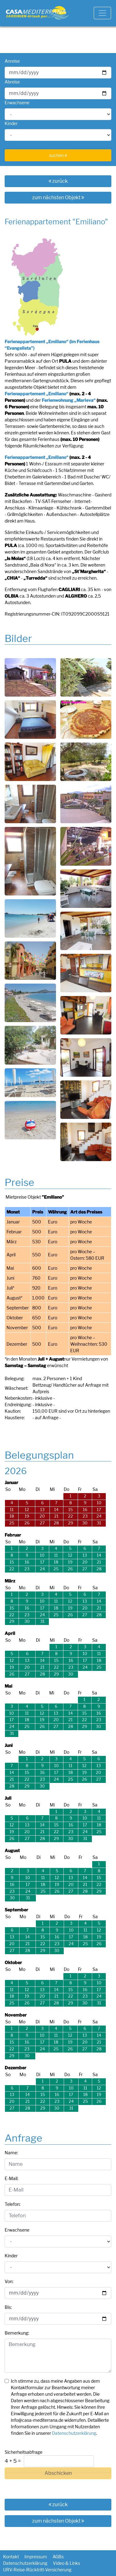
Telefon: (12, 2204)
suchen (58, 155)
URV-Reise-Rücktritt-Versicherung (37, 2569)
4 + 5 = (13, 2461)
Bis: (8, 2307)
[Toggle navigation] (102, 13)
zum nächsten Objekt (58, 197)
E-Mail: (11, 2178)
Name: (11, 2152)
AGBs (58, 2556)
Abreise (12, 81)
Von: (9, 2281)
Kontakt (11, 2556)
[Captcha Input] (59, 2461)
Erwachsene (17, 102)
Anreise (12, 61)
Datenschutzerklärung (74, 2433)
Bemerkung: (17, 2333)
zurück (58, 181)
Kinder (11, 123)
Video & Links (66, 2563)
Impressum (35, 2556)
